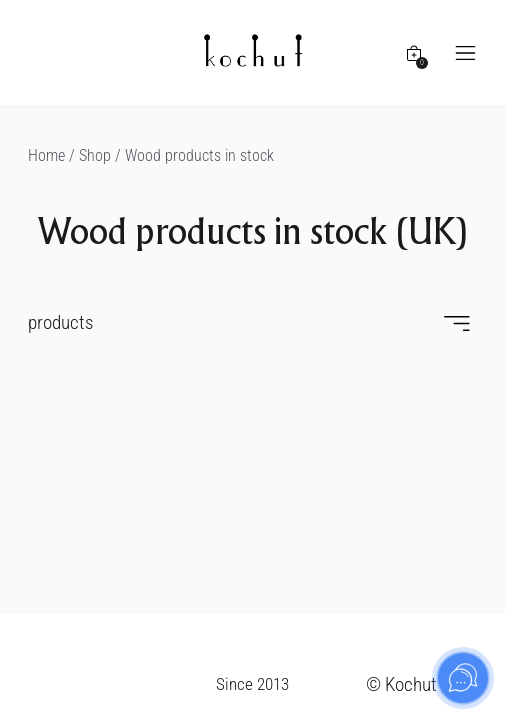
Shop (95, 155)
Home (46, 155)
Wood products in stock (199, 155)
